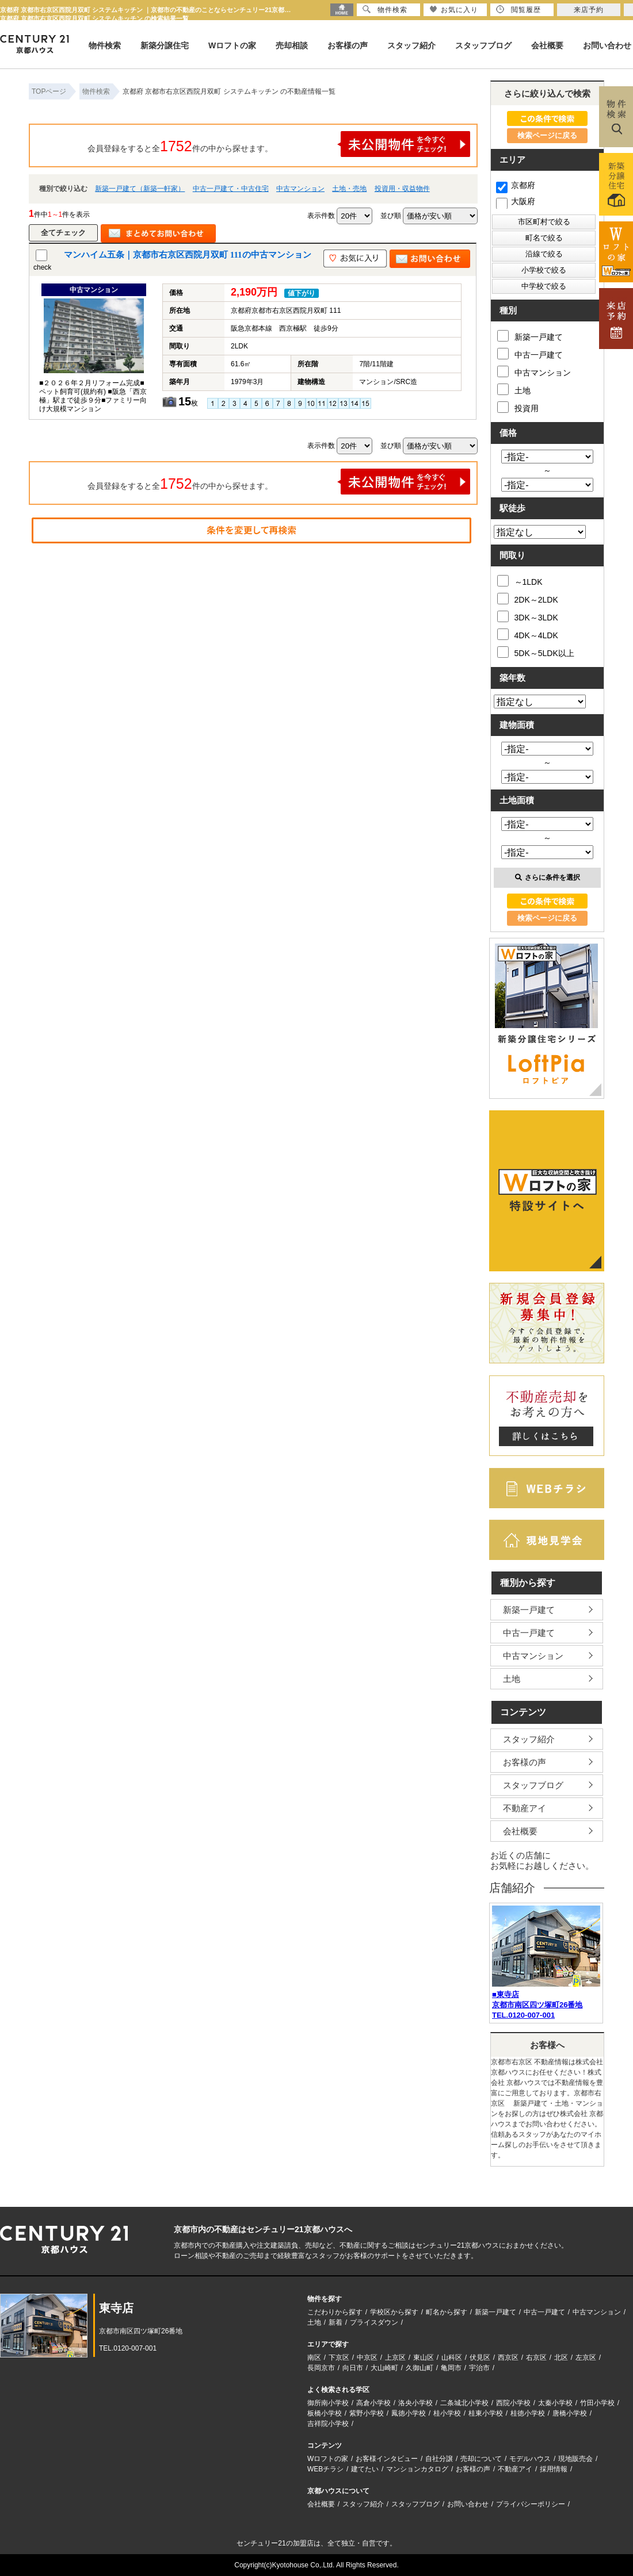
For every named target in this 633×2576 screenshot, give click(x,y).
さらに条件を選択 (547, 877)
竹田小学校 (597, 2403)
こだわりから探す (335, 2312)
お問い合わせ (607, 45)
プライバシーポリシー (530, 2504)
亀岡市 (451, 2368)
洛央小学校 (415, 2403)
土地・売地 (349, 189)
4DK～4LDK (527, 634)
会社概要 (547, 45)
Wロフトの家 (232, 45)
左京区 (585, 2357)
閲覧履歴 (518, 9)
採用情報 (553, 2469)
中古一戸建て (530, 353)
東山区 (423, 2357)
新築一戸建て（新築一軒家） (140, 189)
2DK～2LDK (527, 598)
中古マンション (300, 189)
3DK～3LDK (527, 616)
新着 (335, 2322)
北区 (561, 2357)
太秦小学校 (555, 2403)
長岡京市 (321, 2368)
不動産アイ (524, 1808)
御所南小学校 (328, 2403)
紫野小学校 (366, 2413)
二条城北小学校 (464, 2403)
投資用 (518, 407)
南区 (314, 2357)
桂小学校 (447, 2413)
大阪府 (515, 201)
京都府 (515, 185)
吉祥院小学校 (328, 2424)
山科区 (451, 2357)
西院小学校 (513, 2403)
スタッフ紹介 (411, 45)
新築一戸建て (530, 336)
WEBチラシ (325, 2469)
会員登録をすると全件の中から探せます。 (279, 144)
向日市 (352, 2368)
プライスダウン (374, 2322)
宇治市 (479, 2368)
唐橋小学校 (569, 2413)
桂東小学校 (485, 2413)
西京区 (508, 2357)
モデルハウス (530, 2459)
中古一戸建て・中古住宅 (231, 189)
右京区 (536, 2357)
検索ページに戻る (547, 135)
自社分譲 (439, 2459)
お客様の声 (347, 45)
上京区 (395, 2357)
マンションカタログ (417, 2469)
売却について (481, 2459)
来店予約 (589, 10)
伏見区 (480, 2357)
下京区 (339, 2357)
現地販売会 (575, 2459)
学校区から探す (394, 2312)
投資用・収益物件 (402, 189)
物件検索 (105, 45)
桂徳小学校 (527, 2413)
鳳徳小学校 (408, 2413)
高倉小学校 (373, 2403)
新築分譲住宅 (164, 45)
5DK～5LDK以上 (535, 652)
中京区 (367, 2357)
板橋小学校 (324, 2413)
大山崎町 (384, 2368)
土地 (514, 389)
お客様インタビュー (387, 2459)
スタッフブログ (483, 45)
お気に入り (453, 9)
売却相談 (292, 45)
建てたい (365, 2469)
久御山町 (419, 2368)
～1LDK (520, 580)
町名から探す (446, 2312)
